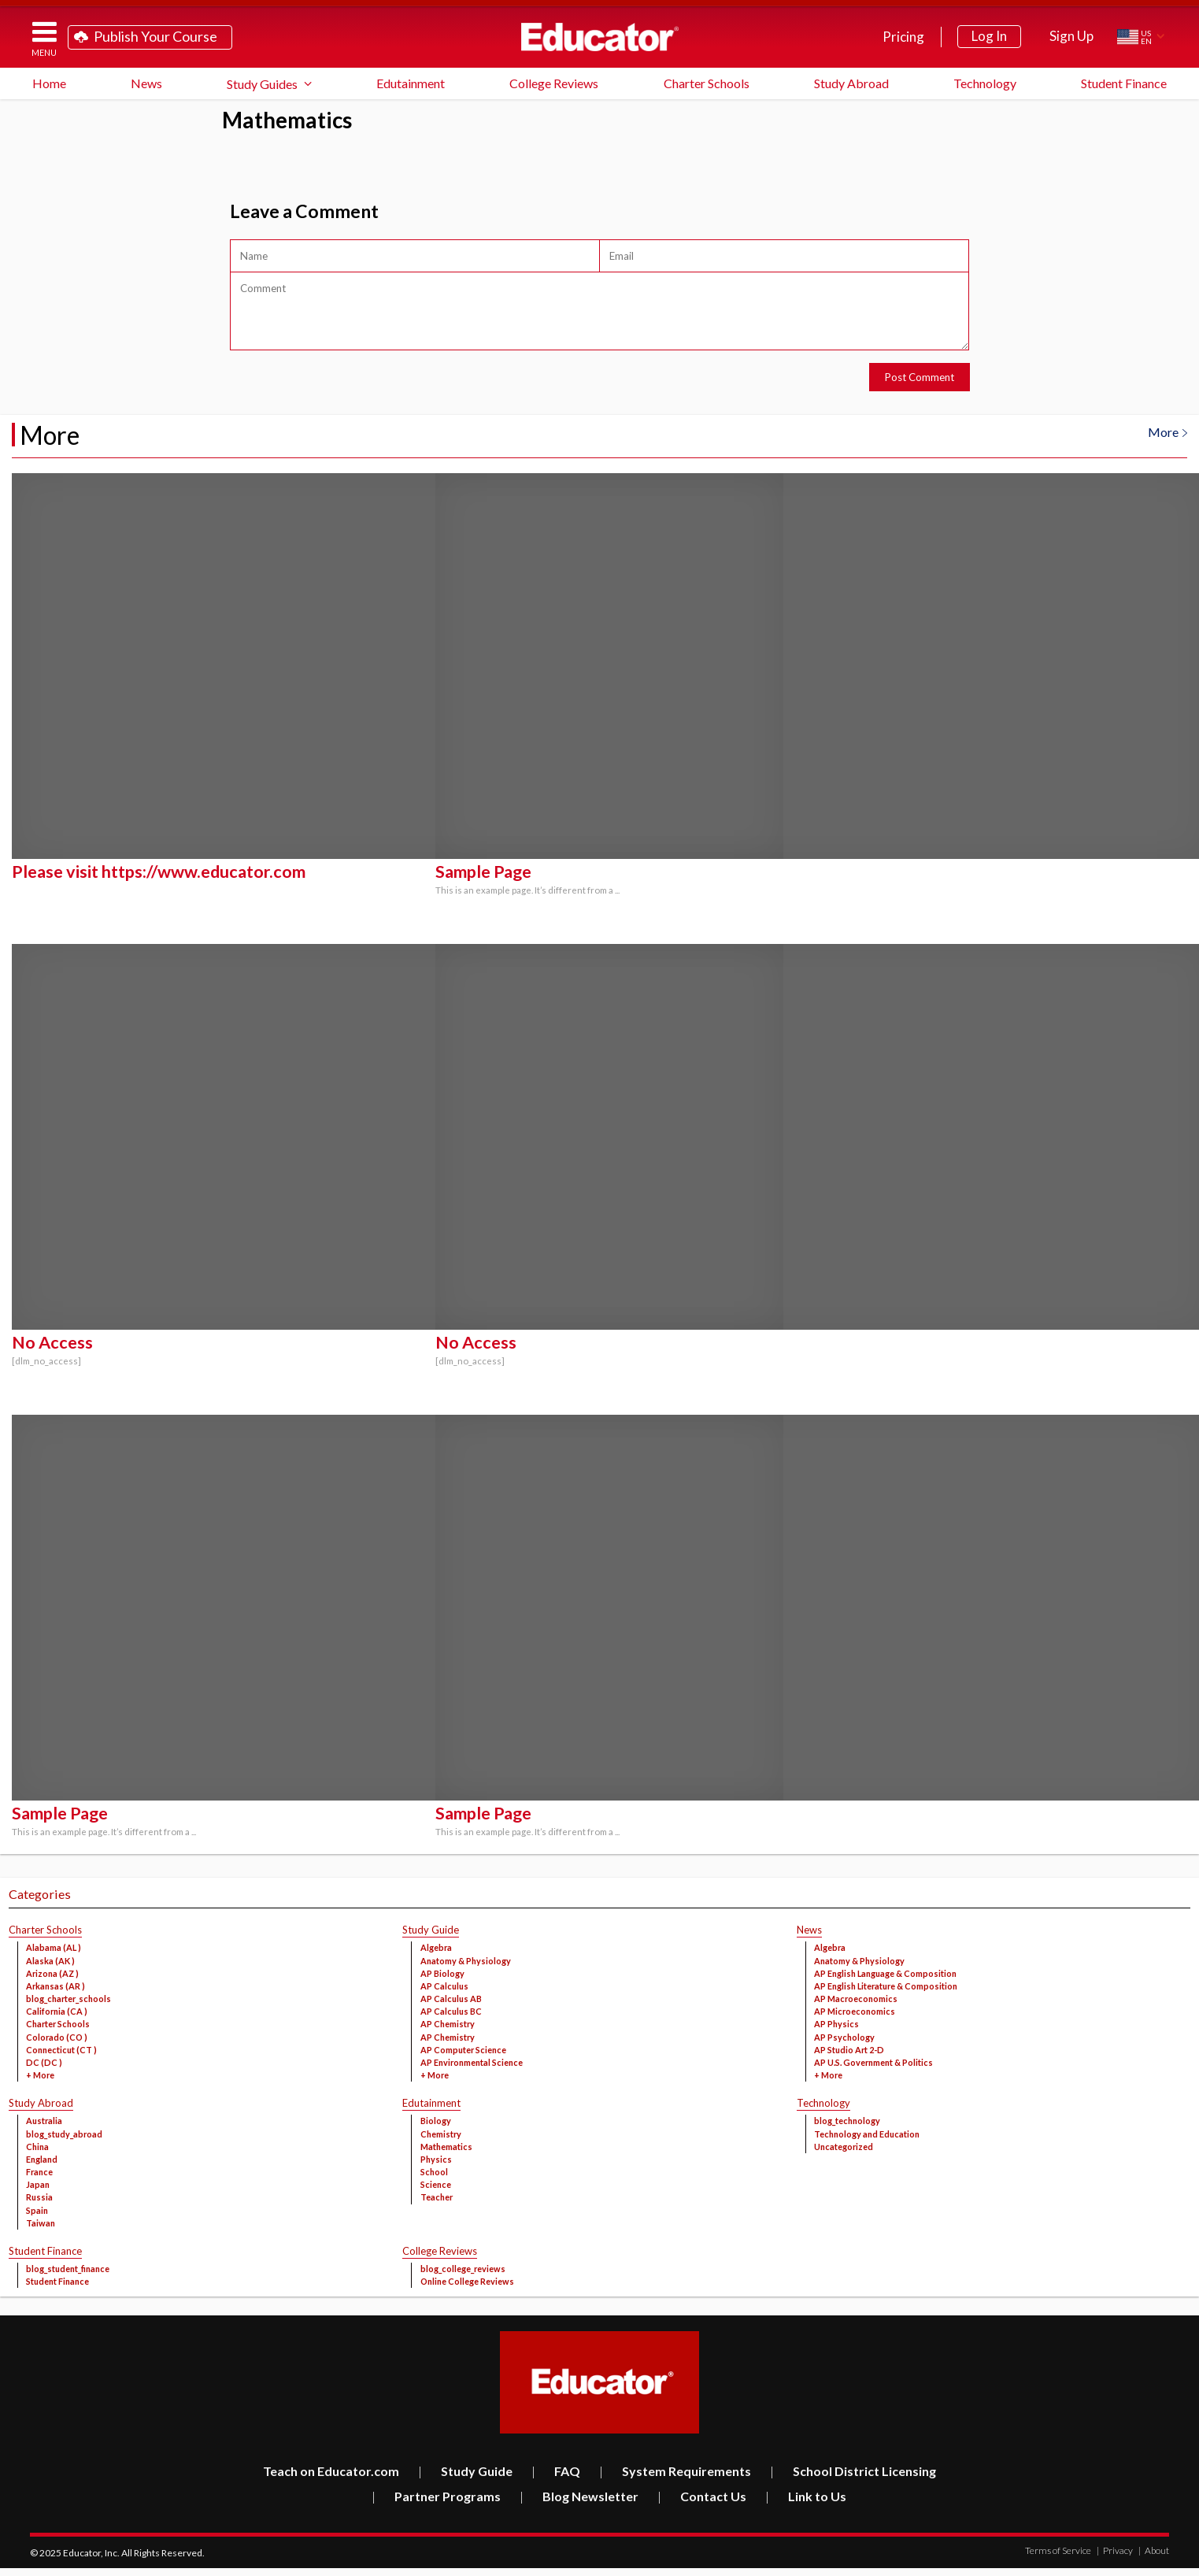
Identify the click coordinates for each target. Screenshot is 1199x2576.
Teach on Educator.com (331, 2470)
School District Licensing (853, 2470)
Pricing (903, 36)
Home (49, 83)
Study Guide (465, 2470)
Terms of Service (1058, 2550)
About (1153, 2550)
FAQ (555, 2470)
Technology (984, 83)
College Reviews (553, 83)
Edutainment (410, 83)
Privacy (1115, 2550)
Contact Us (701, 2496)
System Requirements (675, 2470)
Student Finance (1124, 83)
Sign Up (1071, 36)
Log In (989, 36)
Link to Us (805, 2496)
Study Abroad (851, 83)
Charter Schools (706, 83)
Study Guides (262, 83)
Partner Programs (436, 2496)
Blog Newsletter (579, 2496)
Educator (600, 37)
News (146, 83)
